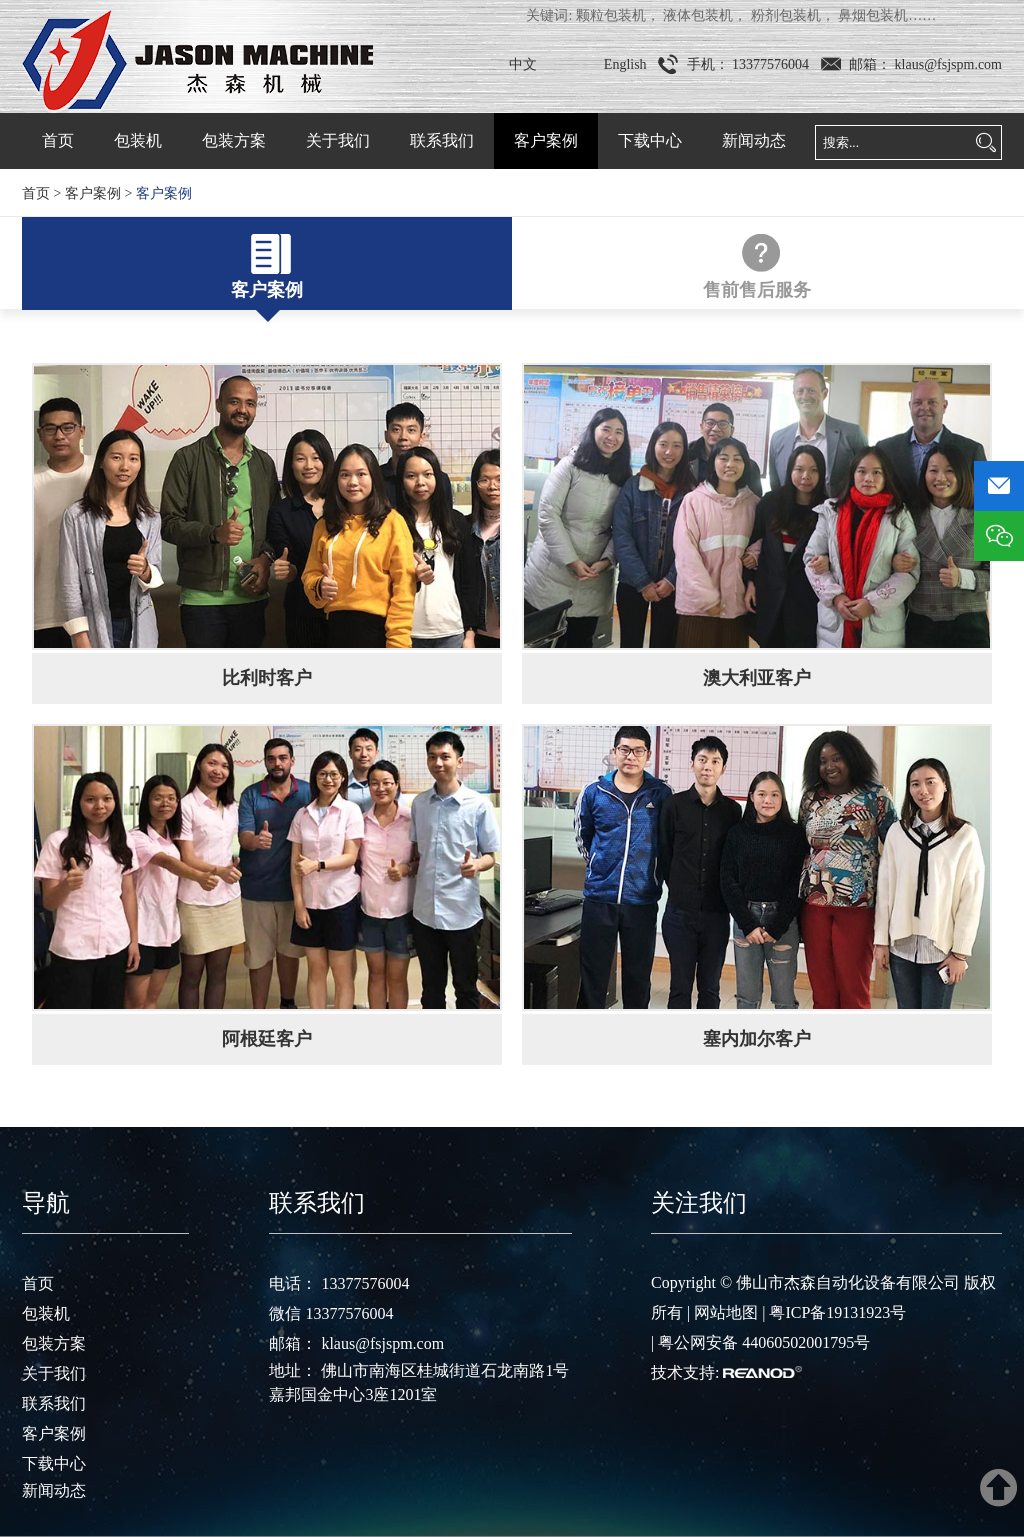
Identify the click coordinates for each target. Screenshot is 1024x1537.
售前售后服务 (757, 290)
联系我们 (442, 140)
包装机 (138, 140)
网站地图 (726, 1312)
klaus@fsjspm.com (946, 64)
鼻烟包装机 (873, 15)
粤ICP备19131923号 (837, 1312)
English (625, 64)
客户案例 (546, 140)
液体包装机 (698, 15)
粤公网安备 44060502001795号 (764, 1342)
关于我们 (338, 140)
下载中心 (650, 140)
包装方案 (234, 140)
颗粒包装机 (611, 15)
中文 (523, 64)
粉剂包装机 (786, 15)
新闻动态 (754, 140)
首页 (58, 140)
